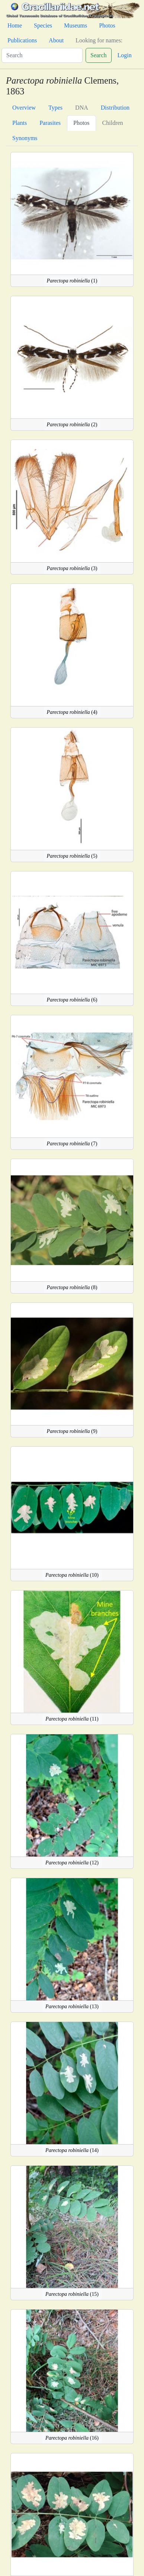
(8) (72, 1287)
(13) (72, 2006)
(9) (72, 1431)
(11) (71, 1719)
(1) (72, 281)
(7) (72, 1143)
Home (14, 25)
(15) (72, 2294)
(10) (72, 1575)
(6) (72, 1000)
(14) (72, 2150)
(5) (72, 856)
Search (98, 55)
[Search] (42, 55)
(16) (72, 2438)
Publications (22, 40)
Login (125, 55)
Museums (75, 25)
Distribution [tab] (115, 107)
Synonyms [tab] (25, 138)
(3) (72, 568)
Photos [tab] (81, 123)
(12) (72, 1862)
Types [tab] (55, 107)
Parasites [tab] (50, 123)
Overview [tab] (24, 107)
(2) (72, 424)
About (56, 40)
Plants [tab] (19, 123)
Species (43, 25)
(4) (72, 712)
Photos (107, 25)
